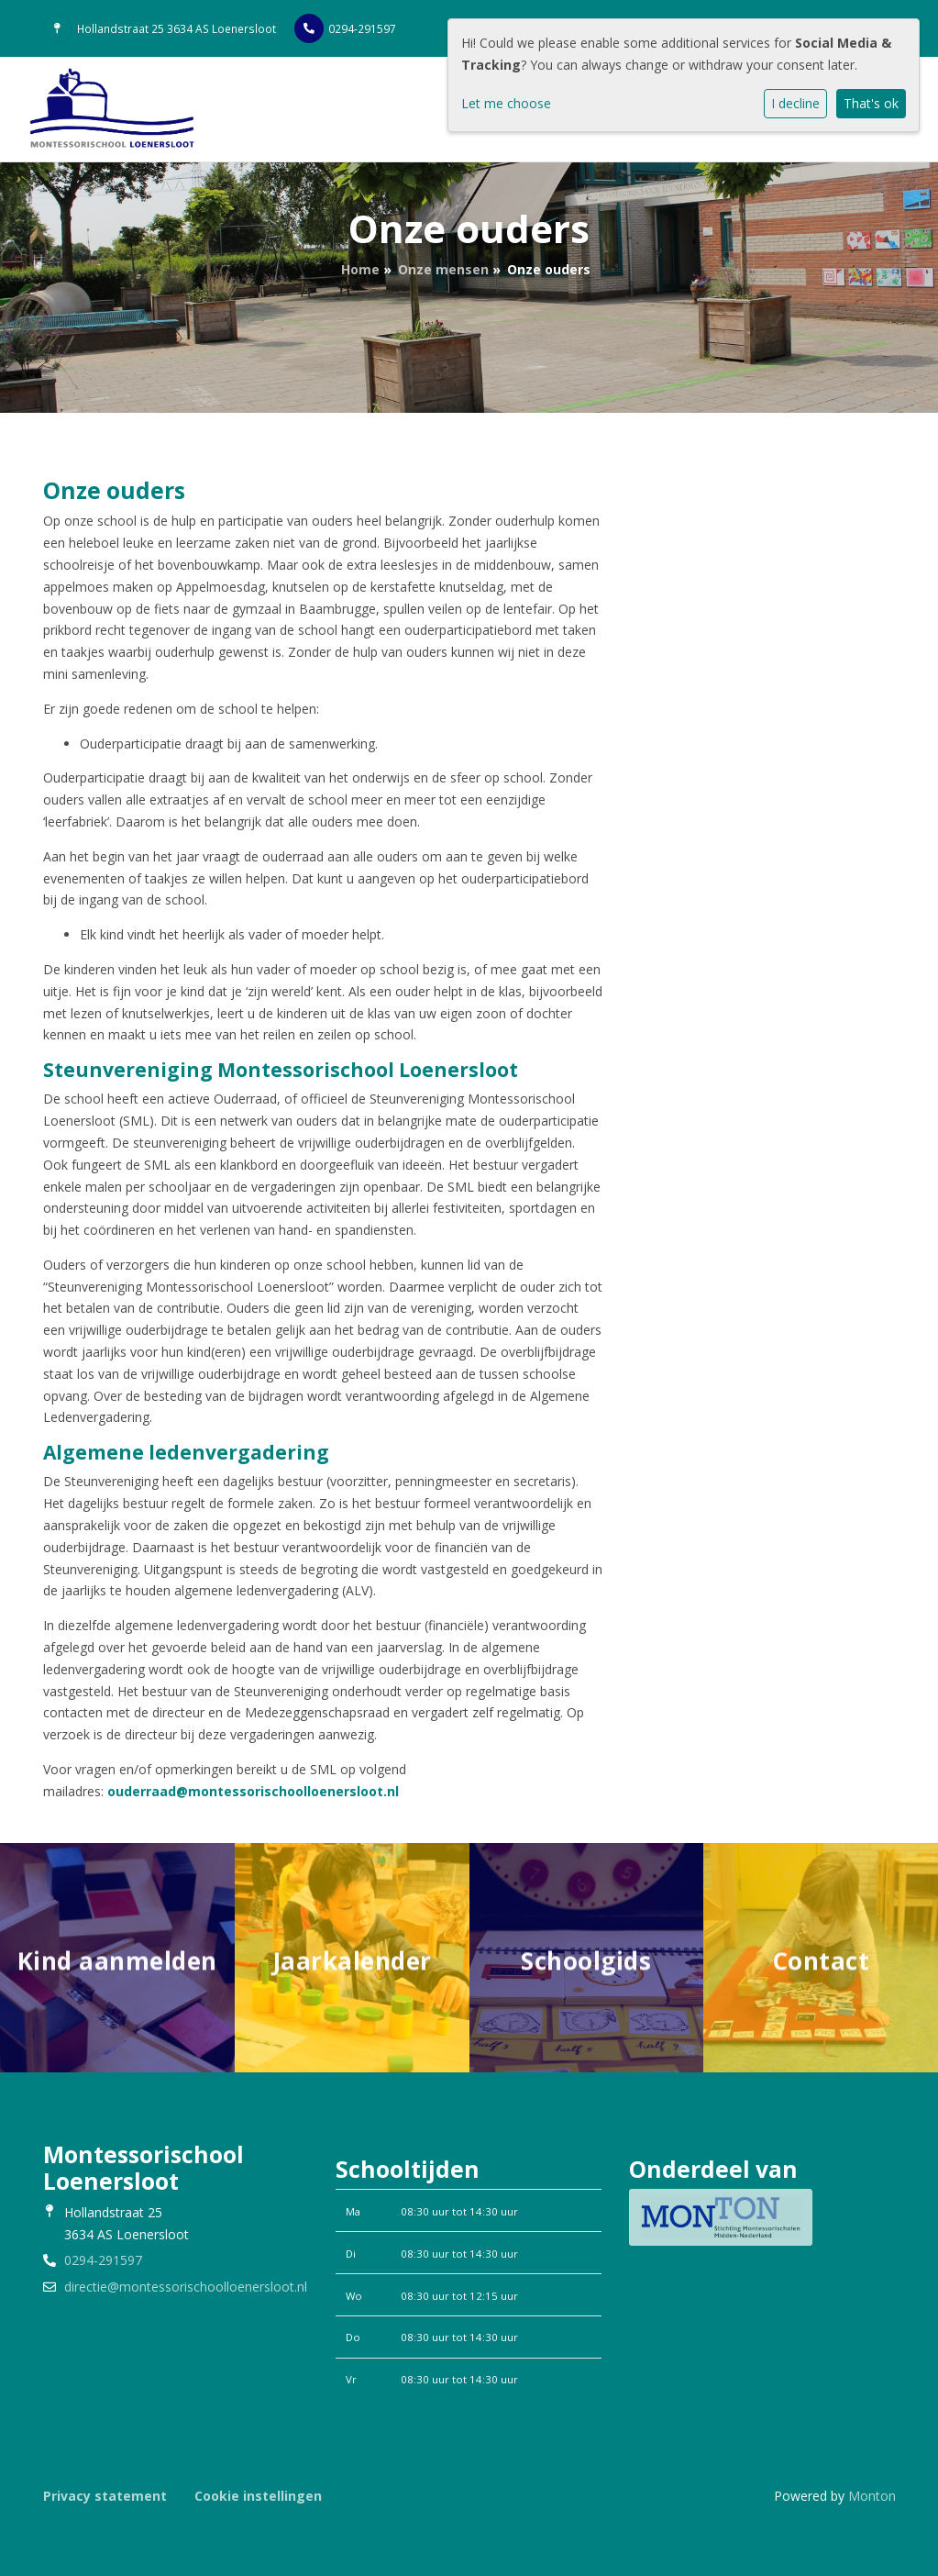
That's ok (871, 103)
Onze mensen (443, 269)
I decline (795, 103)
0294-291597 (362, 28)
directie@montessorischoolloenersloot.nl (185, 2286)
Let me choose (506, 103)
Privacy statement (105, 2495)
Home (360, 269)
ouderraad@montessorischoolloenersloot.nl (253, 1791)
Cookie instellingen (258, 2495)
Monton (872, 2495)
